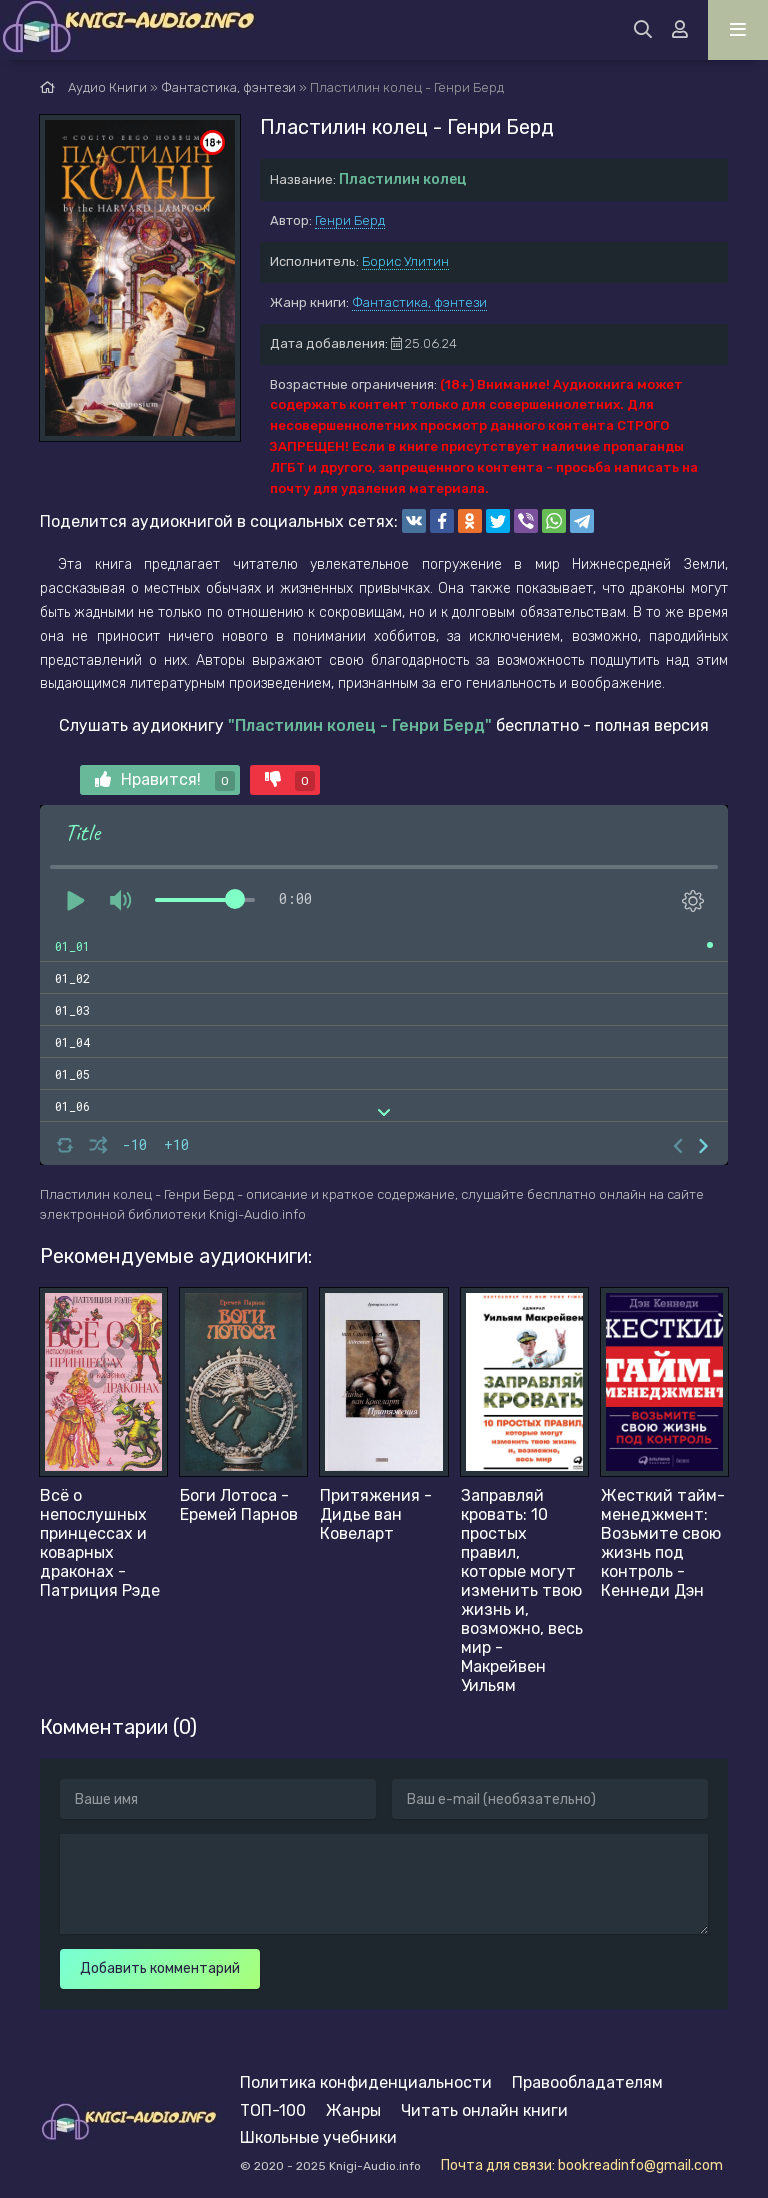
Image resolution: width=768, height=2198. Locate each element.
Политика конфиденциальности (366, 2082)
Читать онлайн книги (484, 2110)
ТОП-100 (273, 2110)
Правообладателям (587, 2082)
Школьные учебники (318, 2137)
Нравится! (165, 780)
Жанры (353, 2110)
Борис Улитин (405, 261)
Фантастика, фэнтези (419, 302)
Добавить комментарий (160, 1968)
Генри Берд (350, 220)
